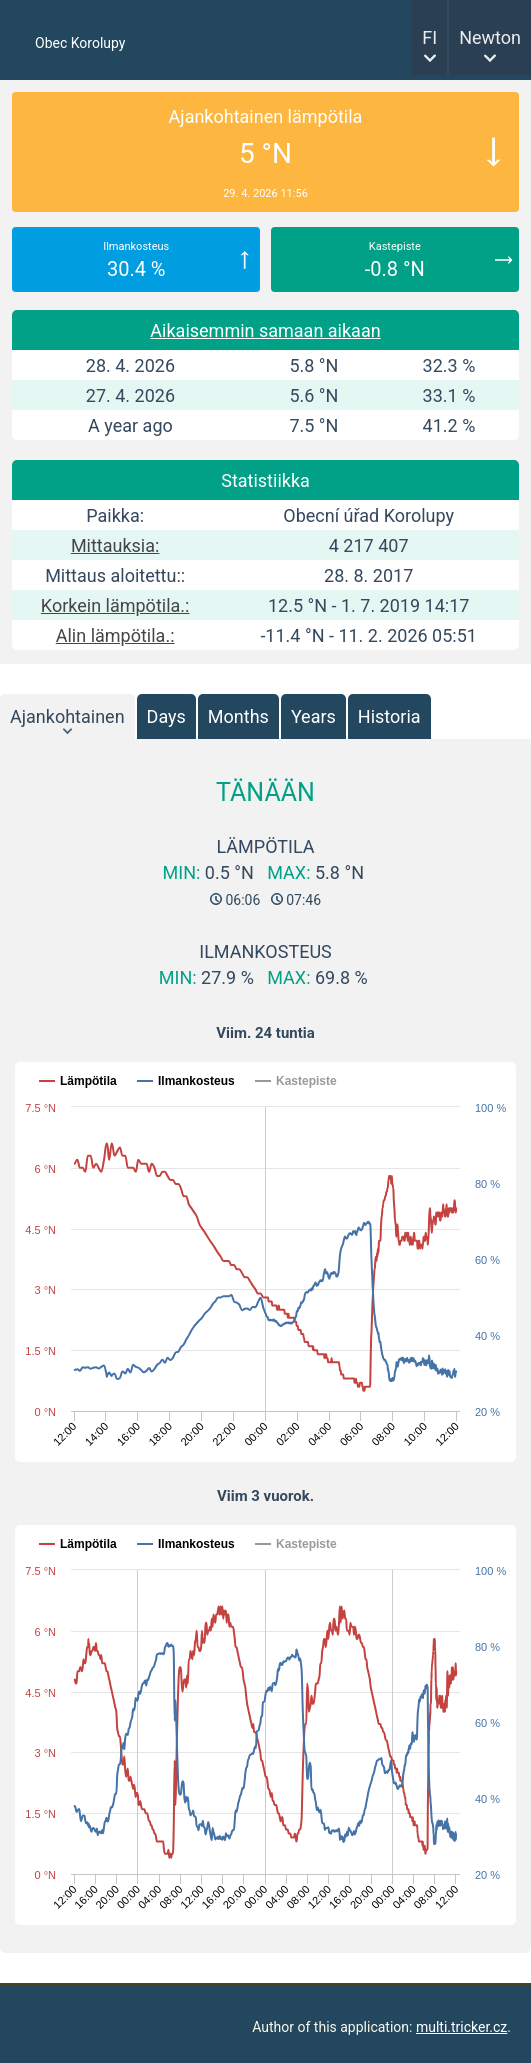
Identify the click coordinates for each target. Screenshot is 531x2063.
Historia (389, 716)
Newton (490, 37)
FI (429, 37)
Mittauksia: (115, 545)
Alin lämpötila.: (115, 635)
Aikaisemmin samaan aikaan (265, 330)
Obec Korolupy (80, 43)
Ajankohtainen (67, 716)
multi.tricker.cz (461, 2027)
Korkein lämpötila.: (115, 605)
